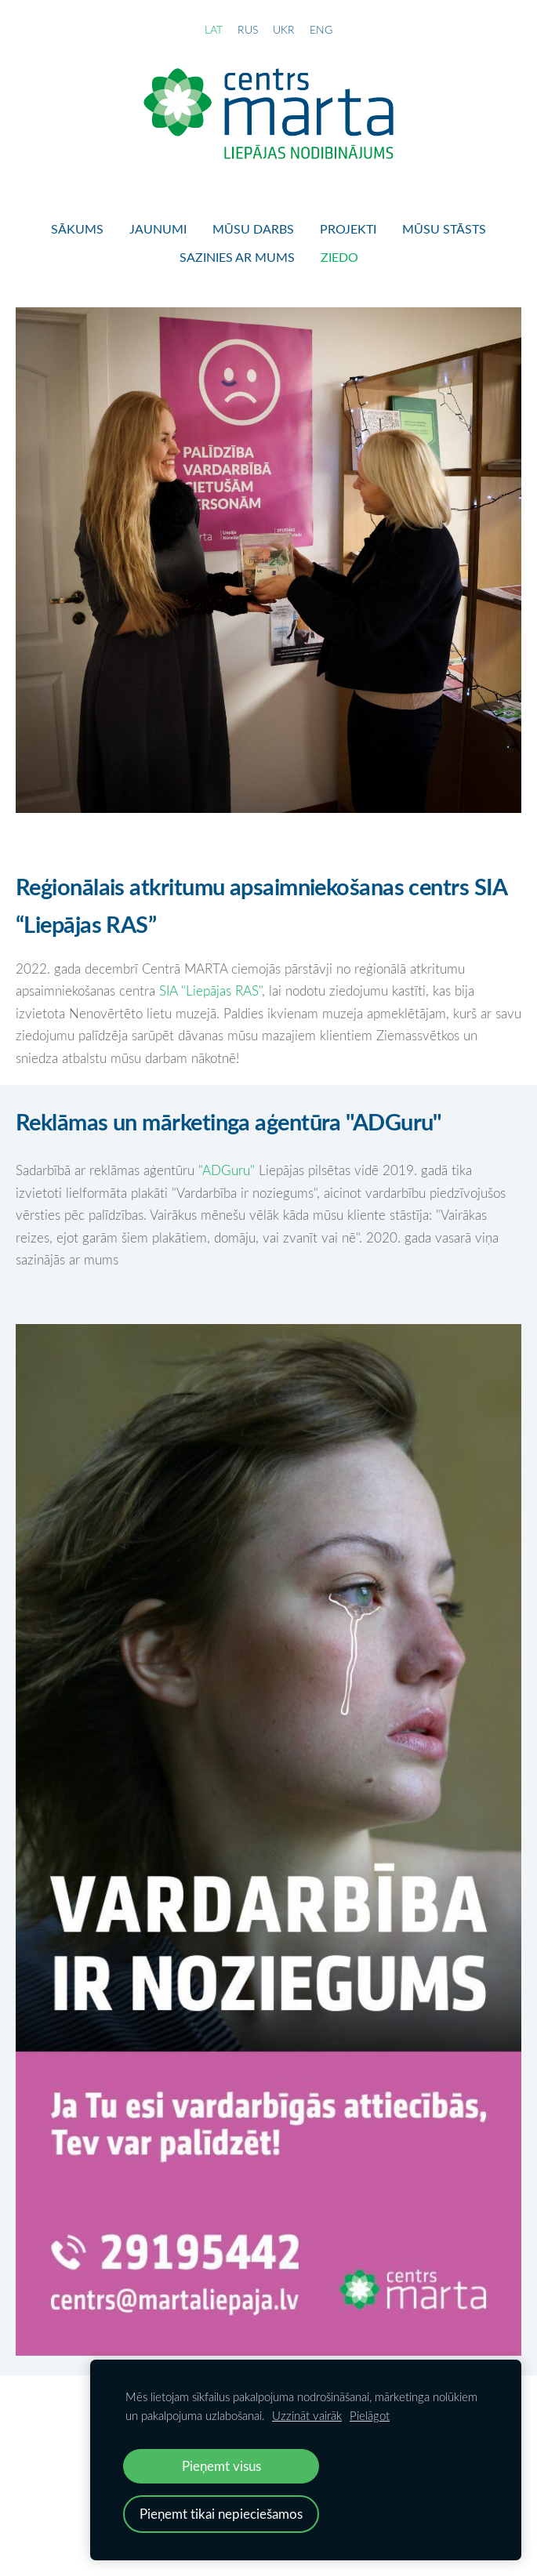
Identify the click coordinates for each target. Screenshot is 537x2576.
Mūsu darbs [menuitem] (253, 229)
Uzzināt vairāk (307, 2415)
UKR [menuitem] (284, 29)
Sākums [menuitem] (77, 229)
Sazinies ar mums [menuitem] (237, 257)
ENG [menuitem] (321, 29)
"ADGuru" (228, 1170)
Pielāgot (370, 2415)
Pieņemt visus (221, 2466)
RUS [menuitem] (248, 29)
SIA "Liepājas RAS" (210, 990)
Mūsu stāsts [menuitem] (444, 229)
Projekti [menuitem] (348, 229)
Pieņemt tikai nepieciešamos (221, 2514)
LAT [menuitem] (214, 29)
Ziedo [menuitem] (339, 257)
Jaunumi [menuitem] (158, 229)
